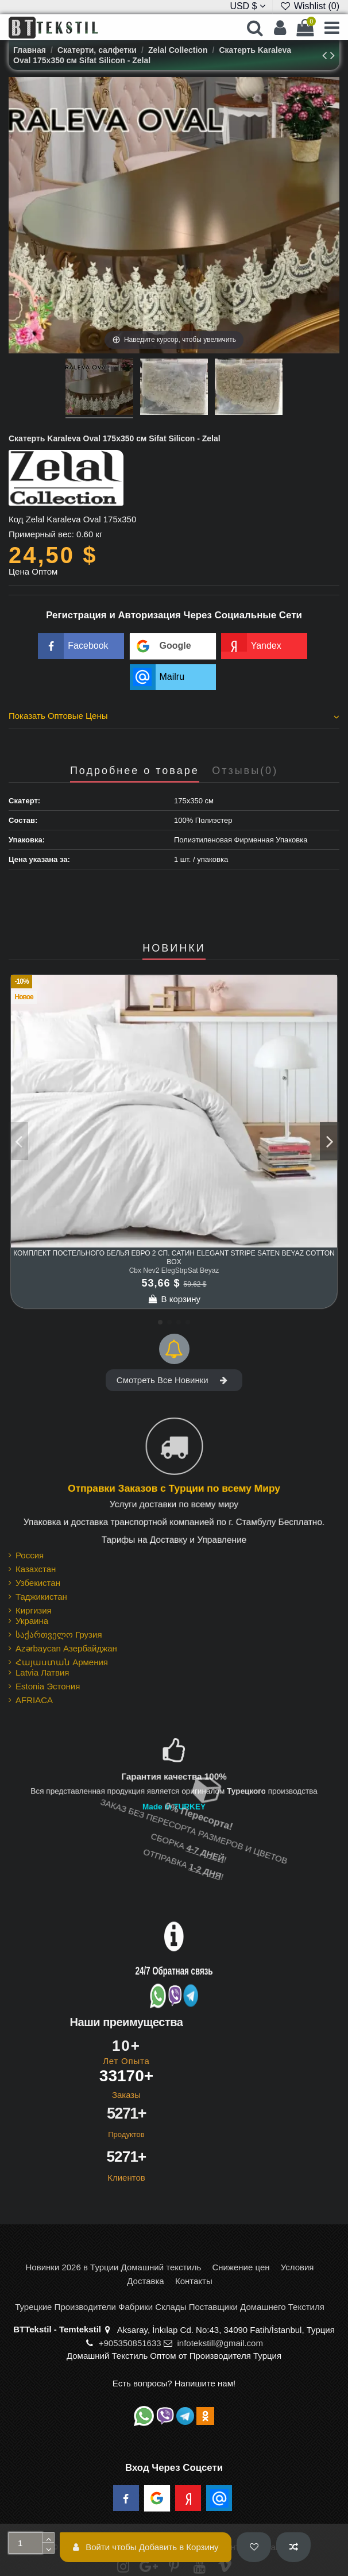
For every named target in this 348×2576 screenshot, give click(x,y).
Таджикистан (41, 1596)
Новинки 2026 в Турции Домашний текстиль (114, 2267)
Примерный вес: (41, 534)
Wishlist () (309, 6)
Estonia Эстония (48, 1686)
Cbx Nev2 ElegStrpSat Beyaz (174, 1270)
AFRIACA (34, 1700)
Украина (32, 1621)
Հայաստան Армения (62, 1662)
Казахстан (36, 1569)
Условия (297, 2267)
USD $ (247, 6)
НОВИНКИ (173, 948)
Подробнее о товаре (134, 770)
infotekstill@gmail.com (219, 2343)
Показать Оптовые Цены (174, 716)
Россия (30, 1555)
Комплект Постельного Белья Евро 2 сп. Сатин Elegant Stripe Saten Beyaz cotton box (174, 1257)
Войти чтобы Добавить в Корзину (146, 2547)
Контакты (193, 2281)
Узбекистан (38, 1583)
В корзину (174, 1299)
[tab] (174, 718)
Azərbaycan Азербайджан (66, 1648)
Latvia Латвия (42, 1672)
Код (16, 519)
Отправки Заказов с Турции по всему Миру (173, 1489)
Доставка (145, 2281)
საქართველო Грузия (59, 1634)
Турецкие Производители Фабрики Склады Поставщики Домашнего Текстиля (169, 2307)
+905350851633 (130, 2343)
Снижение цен (240, 2267)
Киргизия (34, 1610)
